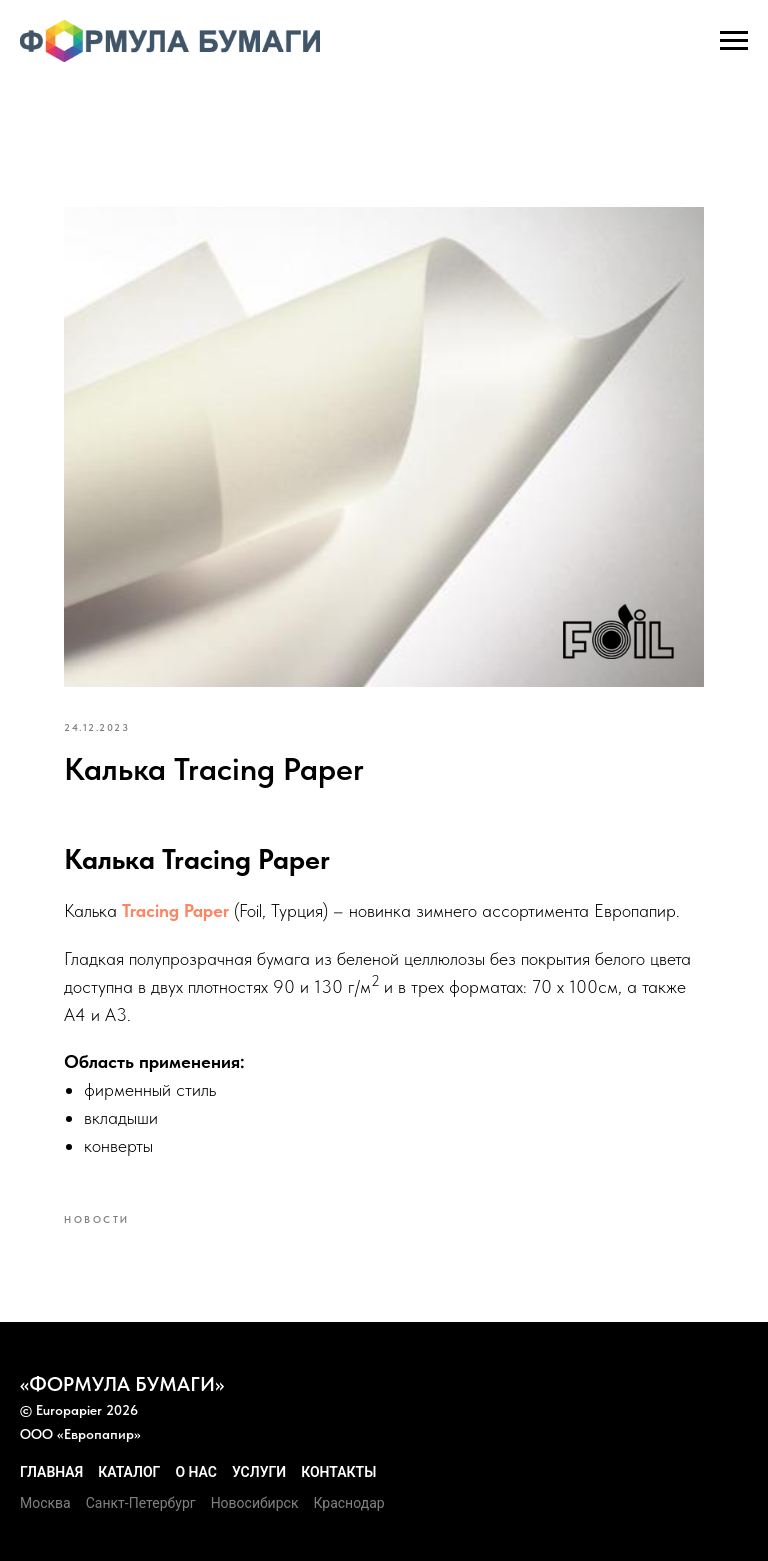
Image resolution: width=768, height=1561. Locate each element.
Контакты (338, 1472)
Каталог (129, 1472)
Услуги (259, 1472)
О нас (196, 1472)
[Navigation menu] (734, 41)
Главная (51, 1472)
